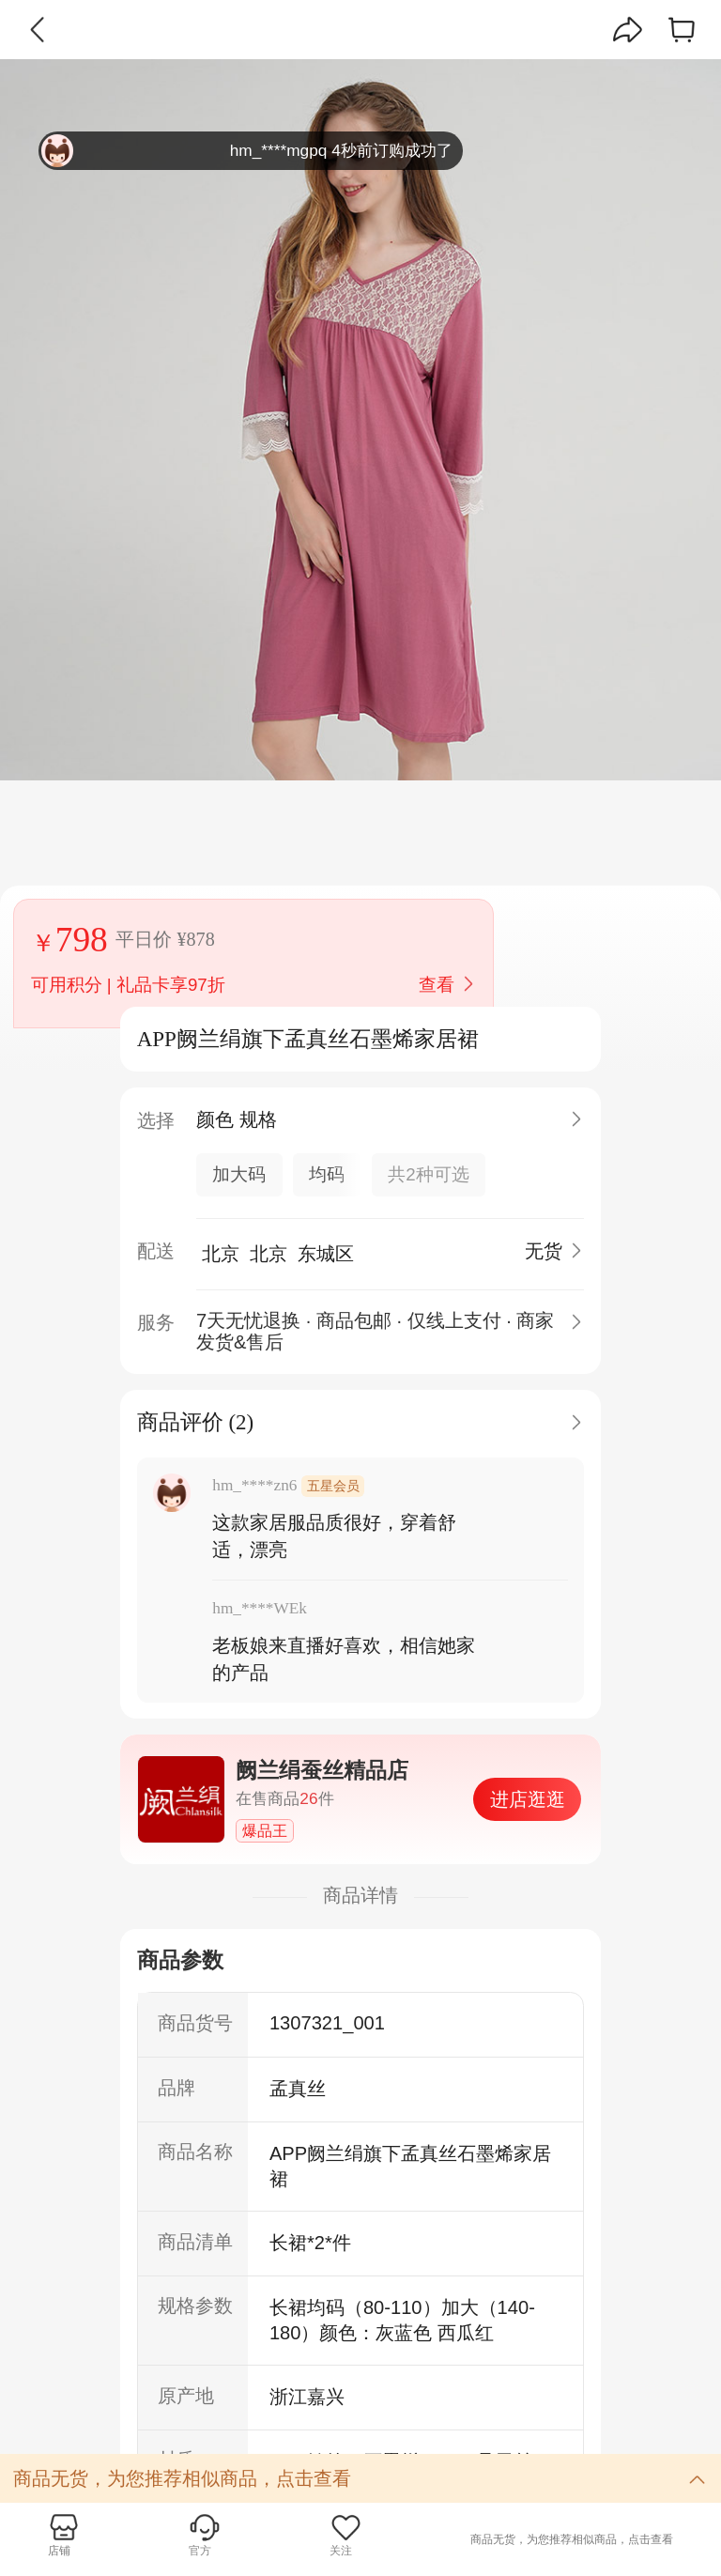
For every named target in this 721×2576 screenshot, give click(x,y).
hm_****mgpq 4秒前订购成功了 (247, 150)
